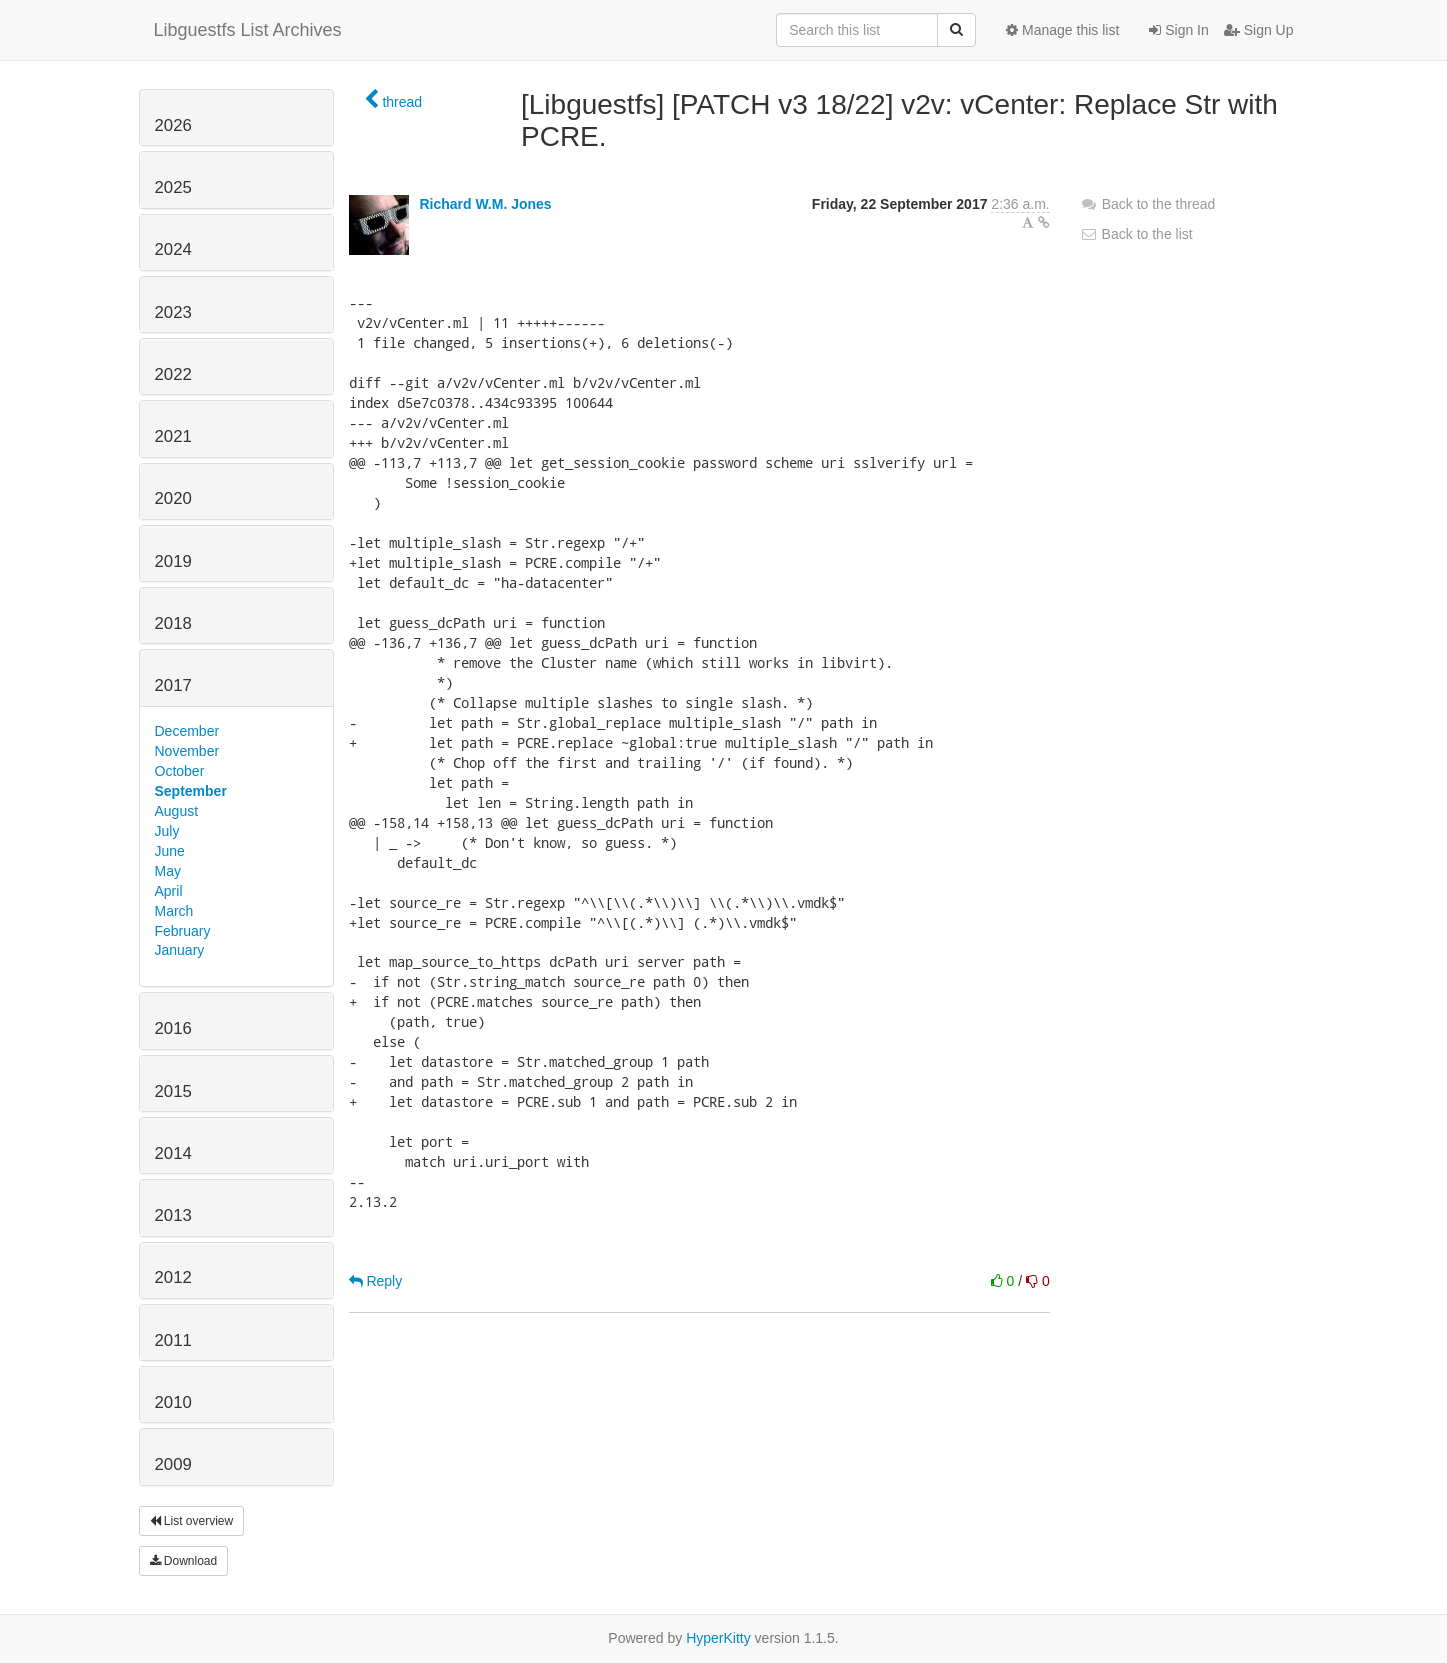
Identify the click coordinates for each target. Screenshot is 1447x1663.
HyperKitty (718, 1638)
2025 (173, 187)
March (174, 911)
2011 (173, 1340)
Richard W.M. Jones (485, 204)
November (187, 751)
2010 (173, 1402)
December (187, 731)
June (170, 851)
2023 (173, 312)
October (180, 771)
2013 (173, 1215)
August (177, 811)
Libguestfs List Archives (248, 30)
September (191, 791)
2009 (173, 1464)
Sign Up (1259, 30)
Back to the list (1136, 234)
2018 (173, 623)
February (183, 931)
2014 (173, 1153)
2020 (173, 498)
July (167, 831)
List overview (192, 1521)
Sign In (1178, 30)
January (180, 950)
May (168, 871)
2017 (173, 685)
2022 (173, 374)
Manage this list (1062, 30)
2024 (173, 249)
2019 (173, 561)
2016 (173, 1028)
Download (184, 1561)
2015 (173, 1091)
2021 (173, 436)
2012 (173, 1277)
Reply (376, 1281)
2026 (173, 125)
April (169, 891)
